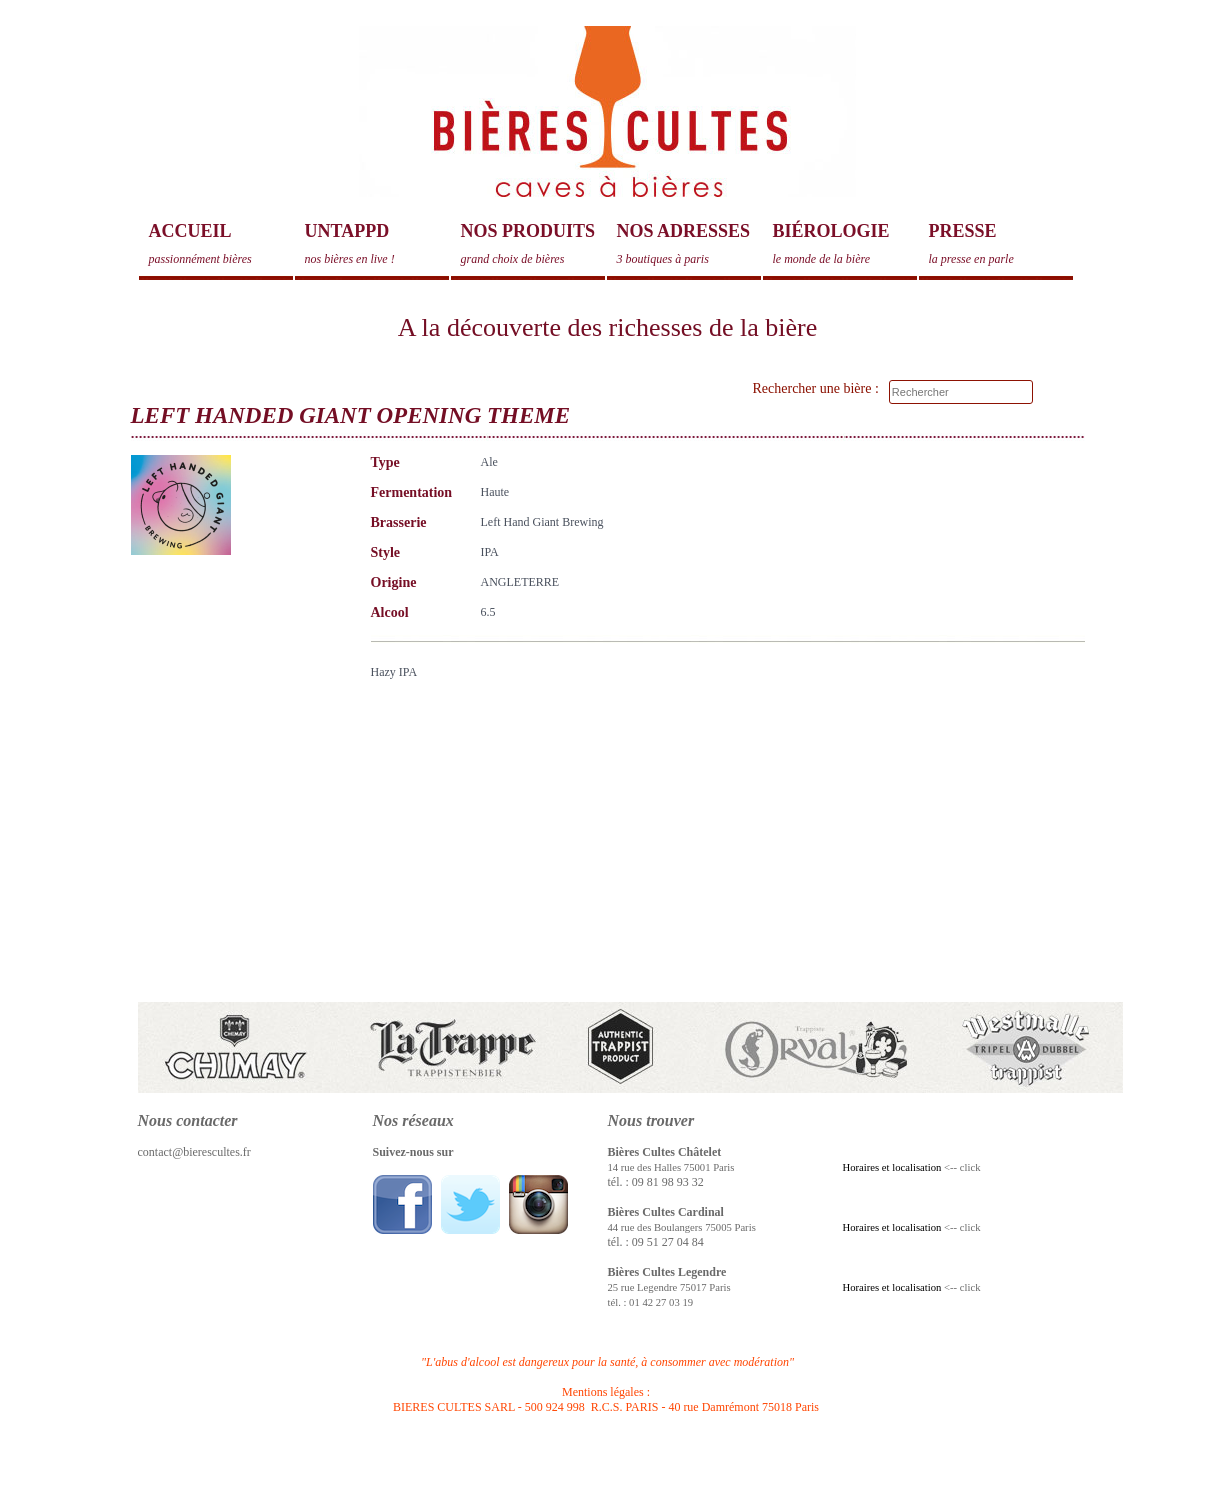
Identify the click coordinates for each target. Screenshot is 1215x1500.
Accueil (221, 244)
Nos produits (533, 244)
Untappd (377, 244)
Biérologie (845, 244)
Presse (1001, 244)
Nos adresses (689, 244)
